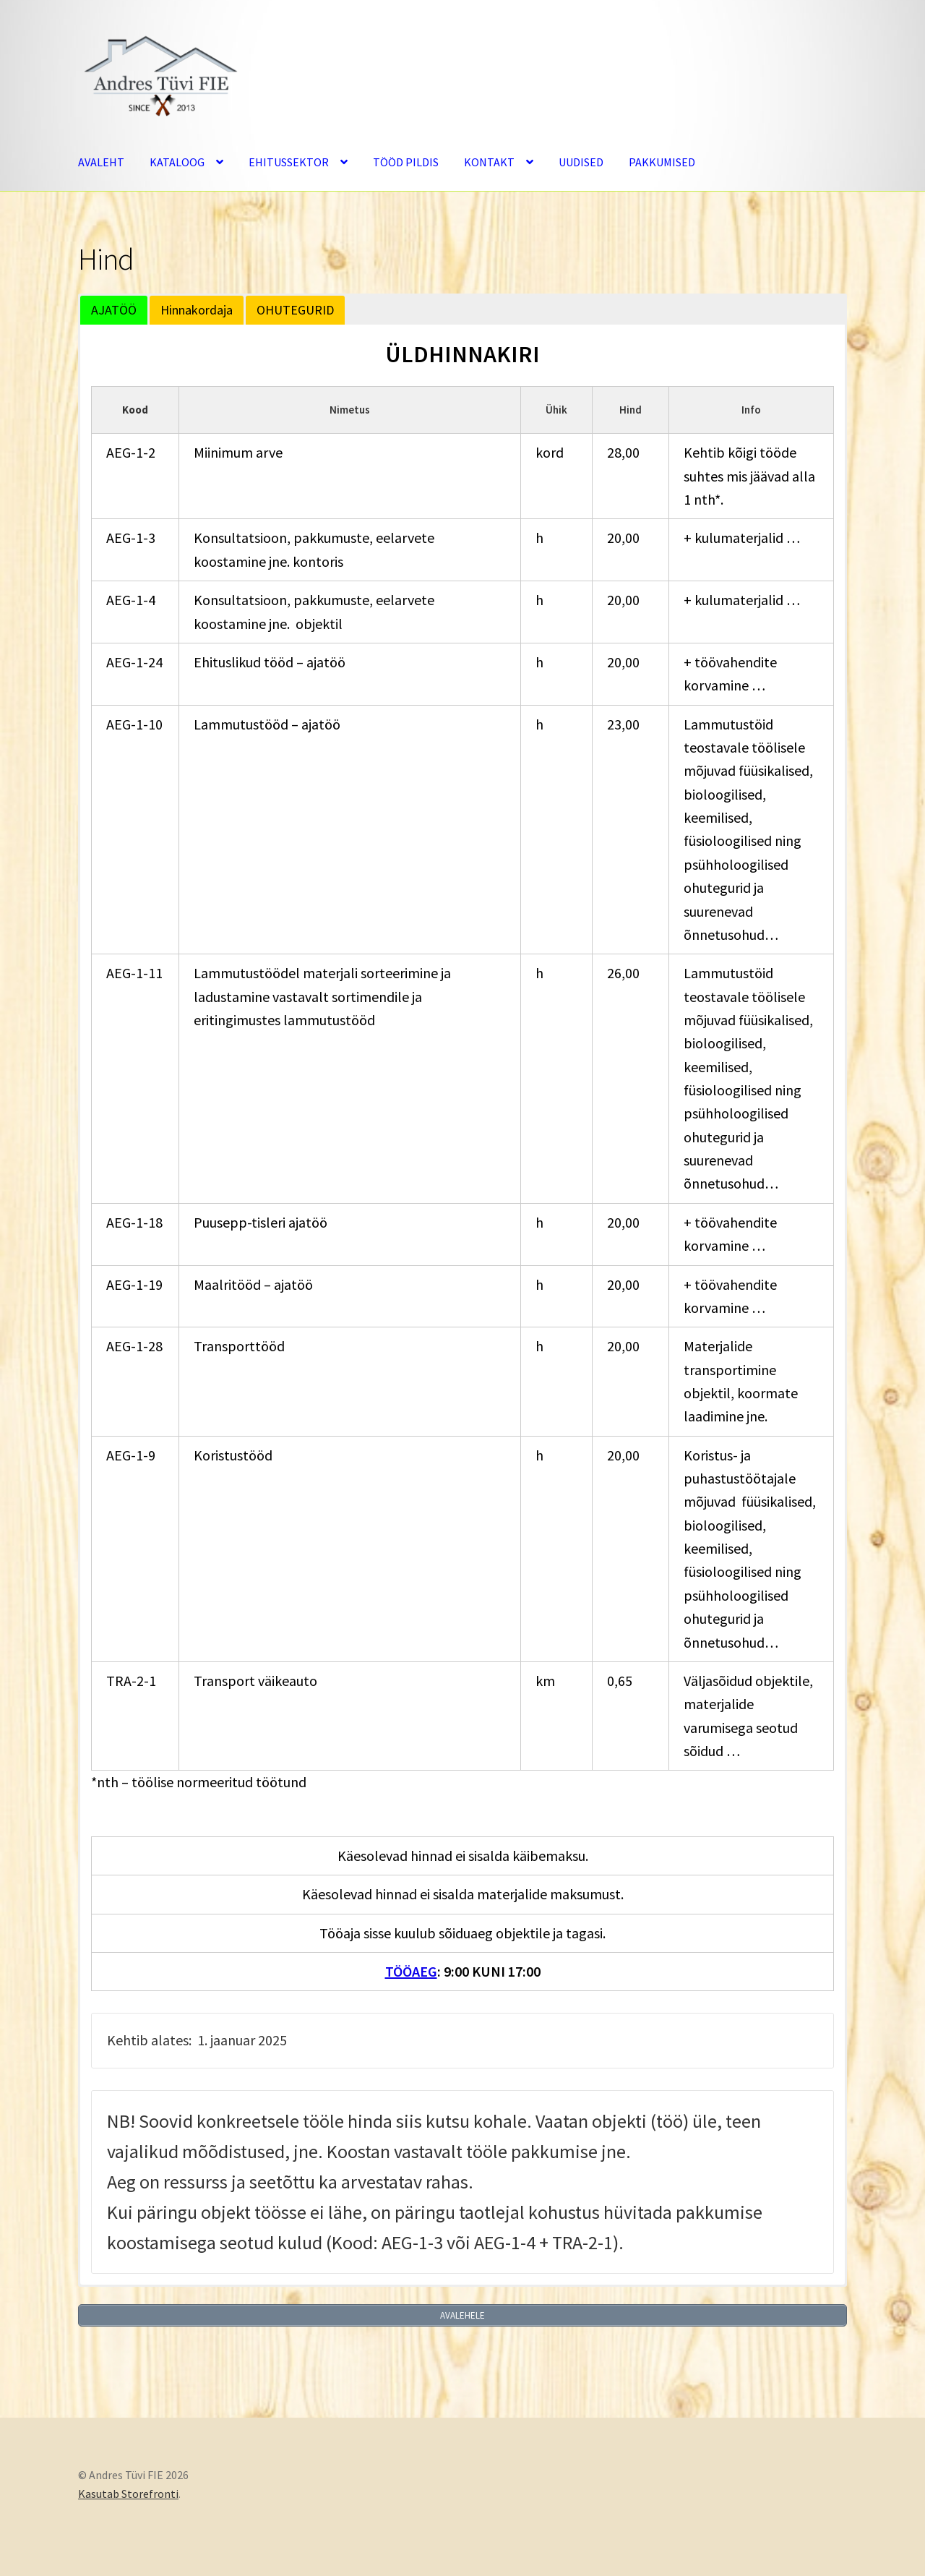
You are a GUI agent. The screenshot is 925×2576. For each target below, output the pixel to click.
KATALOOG (177, 162)
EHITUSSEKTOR (289, 162)
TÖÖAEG (411, 1971)
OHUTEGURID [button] (295, 309)
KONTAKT (489, 162)
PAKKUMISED (662, 162)
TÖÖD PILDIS (406, 162)
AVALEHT (101, 162)
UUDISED (581, 162)
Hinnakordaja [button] (196, 309)
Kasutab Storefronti (128, 2493)
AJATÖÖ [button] (114, 309)
